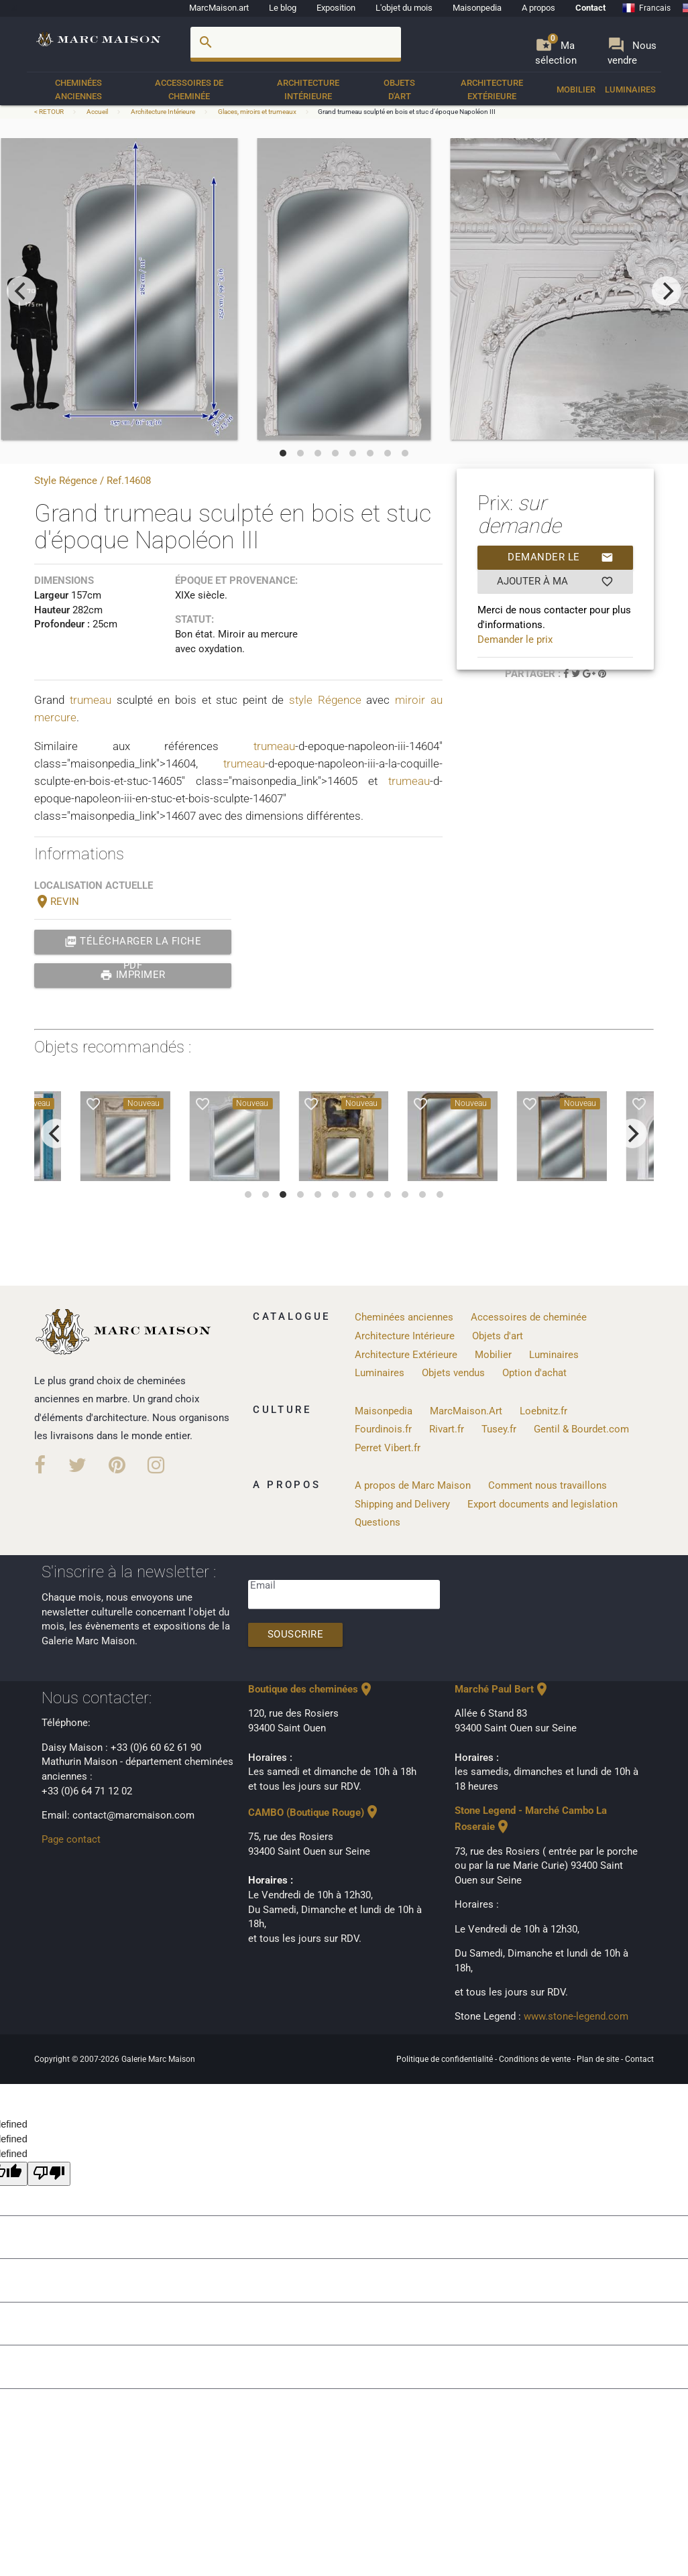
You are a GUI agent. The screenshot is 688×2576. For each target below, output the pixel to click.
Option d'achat (534, 1373)
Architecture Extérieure (492, 89)
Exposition (336, 8)
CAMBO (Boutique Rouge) (314, 1813)
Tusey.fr (498, 1429)
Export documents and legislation (542, 1504)
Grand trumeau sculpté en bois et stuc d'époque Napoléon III (407, 111)
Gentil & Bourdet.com (581, 1429)
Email (263, 1585)
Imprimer (133, 975)
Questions (377, 1522)
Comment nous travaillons (547, 1485)
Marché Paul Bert (502, 1689)
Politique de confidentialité (445, 2059)
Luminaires (630, 89)
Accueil (97, 111)
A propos (538, 8)
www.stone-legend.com (576, 2016)
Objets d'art (399, 89)
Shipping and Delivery (402, 1504)
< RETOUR (49, 111)
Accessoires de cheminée (189, 89)
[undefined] (48, 2174)
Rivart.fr (446, 1429)
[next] (666, 291)
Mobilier (576, 89)
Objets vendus (453, 1373)
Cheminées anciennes (78, 89)
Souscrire (296, 1634)
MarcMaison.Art (466, 1411)
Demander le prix (561, 558)
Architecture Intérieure (308, 89)
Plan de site (599, 2059)
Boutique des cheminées (311, 1689)
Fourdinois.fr (383, 1429)
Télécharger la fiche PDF (133, 942)
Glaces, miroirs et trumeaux (257, 111)
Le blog (282, 8)
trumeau (90, 700)
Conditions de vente (536, 2059)
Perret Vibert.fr (387, 1448)
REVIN (56, 902)
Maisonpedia (477, 8)
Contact (590, 8)
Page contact (71, 1839)
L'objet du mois (404, 8)
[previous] (21, 291)
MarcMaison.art (219, 8)
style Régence (325, 700)
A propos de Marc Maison (413, 1485)
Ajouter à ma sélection (555, 582)
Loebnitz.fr (543, 1411)
